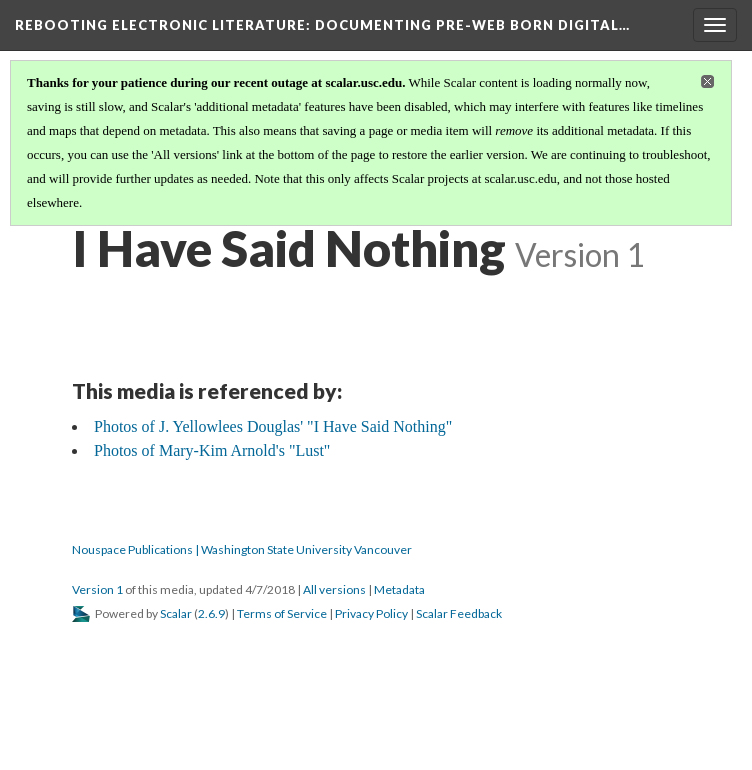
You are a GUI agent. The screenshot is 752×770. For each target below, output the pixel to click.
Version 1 (97, 589)
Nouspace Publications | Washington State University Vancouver (242, 549)
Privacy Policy (371, 613)
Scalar (176, 613)
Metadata (399, 589)
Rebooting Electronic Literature (322, 25)
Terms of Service (282, 613)
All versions (334, 589)
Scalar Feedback (459, 613)
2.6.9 (211, 613)
